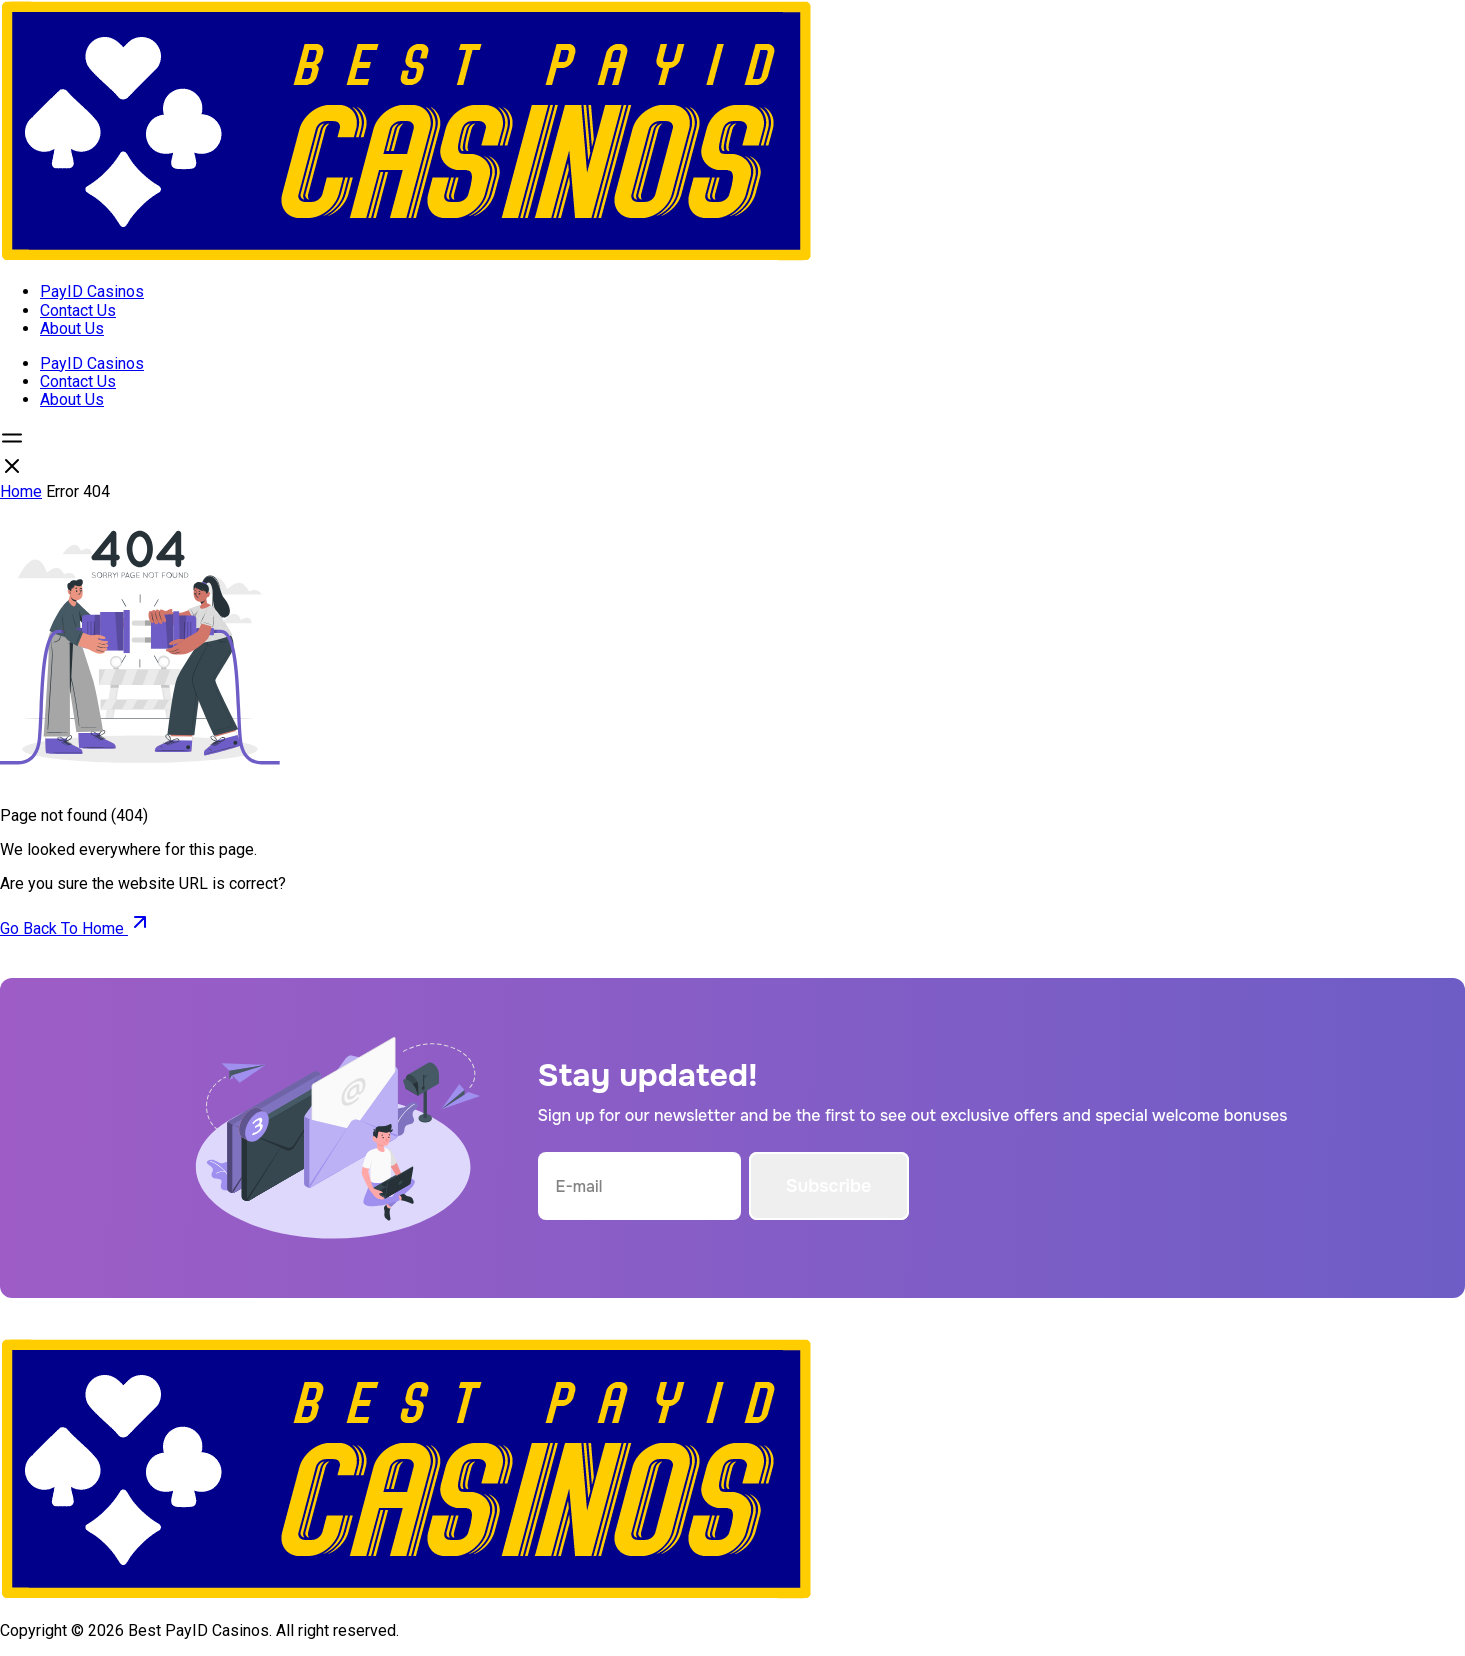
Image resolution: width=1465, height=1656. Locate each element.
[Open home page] (406, 257)
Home (21, 491)
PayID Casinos (92, 291)
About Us (72, 328)
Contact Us (78, 310)
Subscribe (829, 1186)
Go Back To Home (76, 928)
